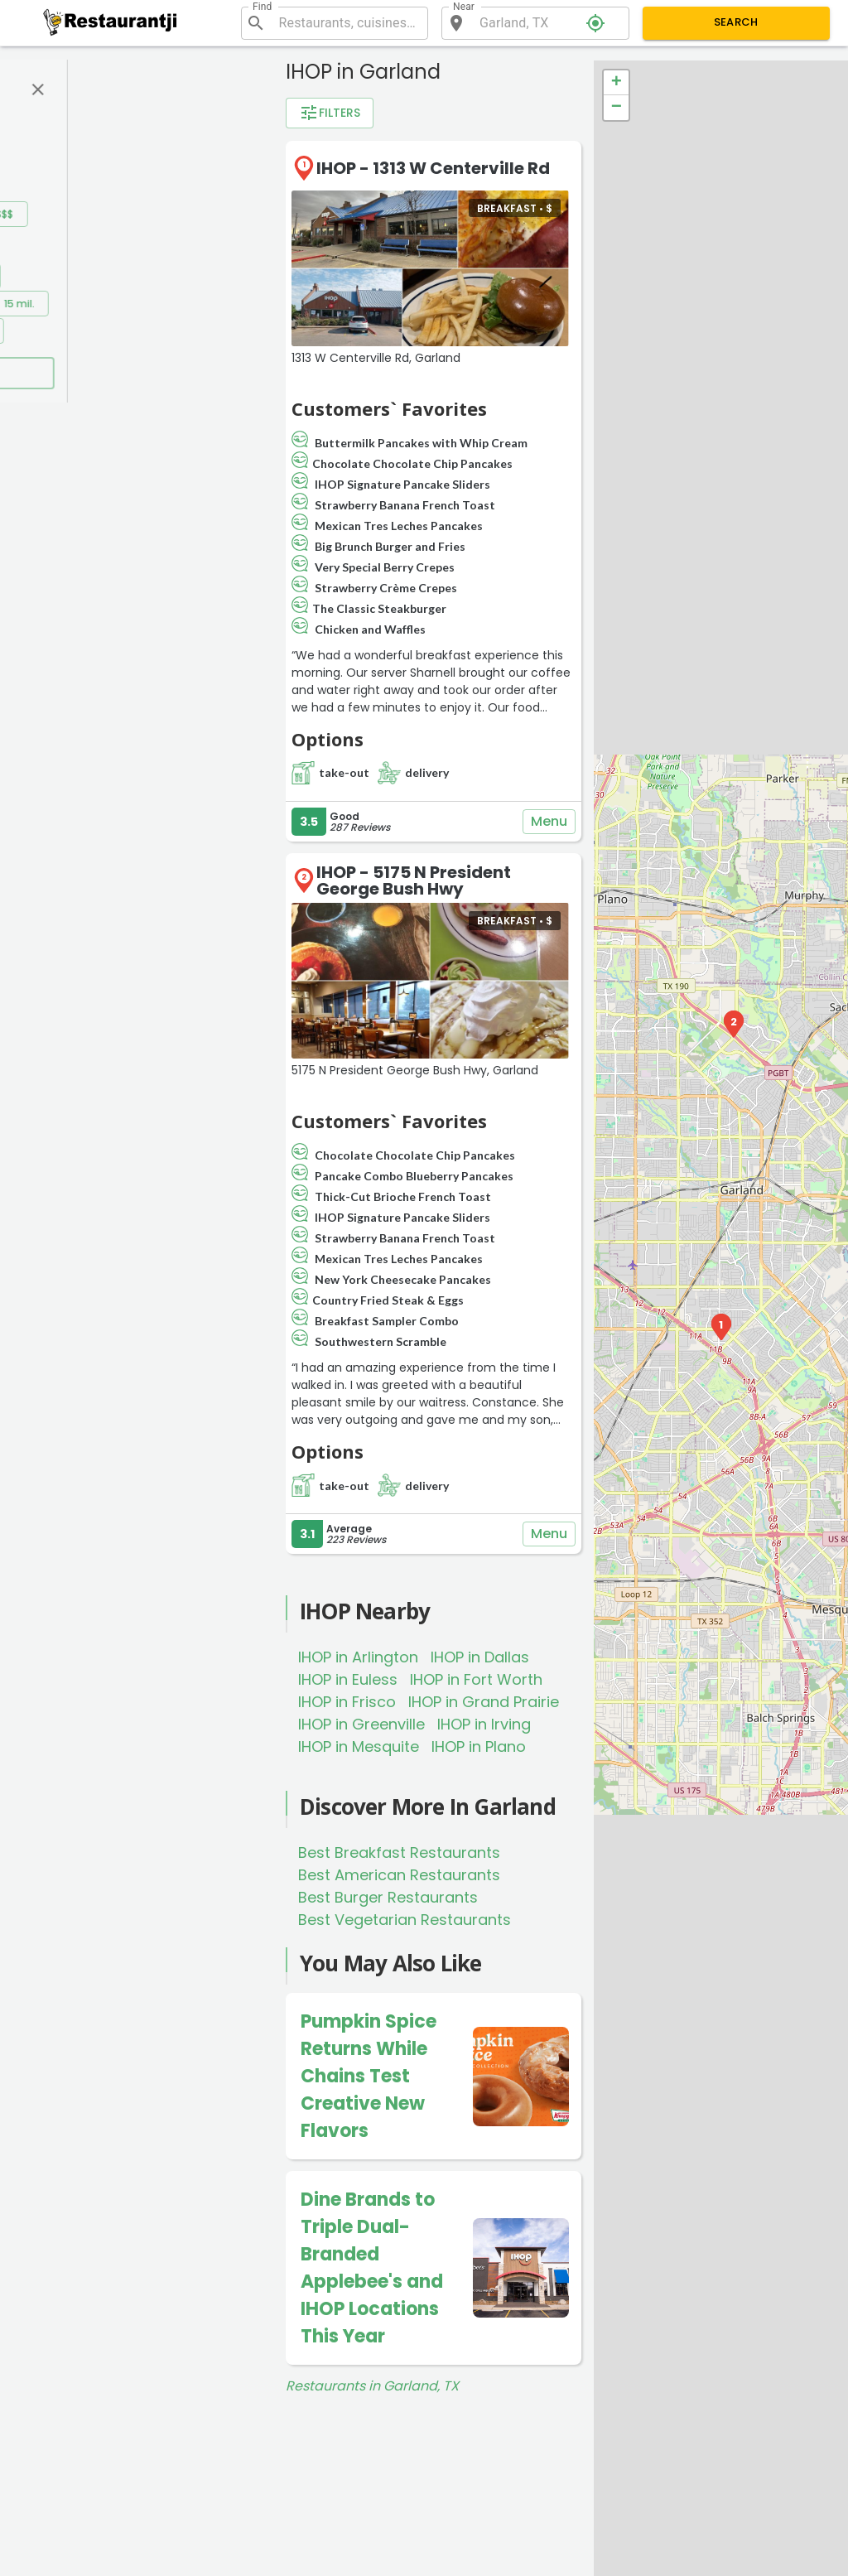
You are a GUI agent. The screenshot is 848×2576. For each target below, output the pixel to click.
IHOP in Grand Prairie (483, 1701)
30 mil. (123, 331)
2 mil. (57, 304)
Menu (549, 821)
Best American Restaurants (399, 1874)
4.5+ (162, 154)
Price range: (69, 189)
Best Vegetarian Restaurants (404, 1919)
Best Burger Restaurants (388, 1897)
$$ (109, 214)
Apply (149, 373)
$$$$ (215, 214)
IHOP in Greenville (361, 1724)
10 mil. (172, 304)
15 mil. (233, 304)
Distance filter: (77, 249)
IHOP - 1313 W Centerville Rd (433, 168)
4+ (109, 154)
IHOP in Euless (348, 1679)
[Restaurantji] (110, 22)
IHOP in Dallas (480, 1657)
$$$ (162, 214)
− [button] (616, 107)
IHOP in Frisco (347, 1701)
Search (737, 23)
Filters (330, 113)
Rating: (52, 128)
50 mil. (187, 331)
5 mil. (114, 304)
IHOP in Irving (484, 1724)
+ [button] (616, 82)
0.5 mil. (127, 276)
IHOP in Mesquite (358, 1746)
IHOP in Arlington (358, 1657)
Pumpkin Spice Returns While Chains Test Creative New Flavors (368, 2076)
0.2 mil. (62, 276)
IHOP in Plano (478, 1746)
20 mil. (60, 331)
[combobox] (347, 23)
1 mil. (188, 276)
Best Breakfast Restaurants (399, 1852)
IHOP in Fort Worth (476, 1679)
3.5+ (56, 154)
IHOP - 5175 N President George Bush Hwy (413, 880)
